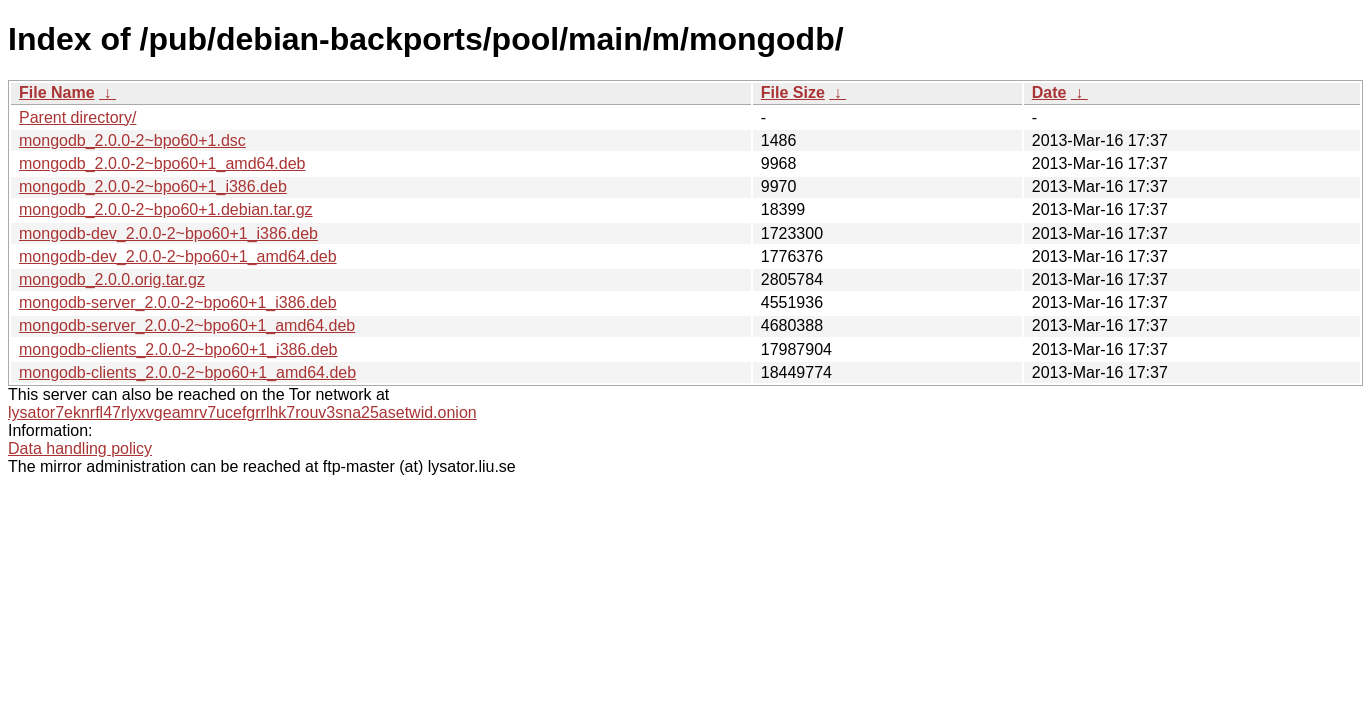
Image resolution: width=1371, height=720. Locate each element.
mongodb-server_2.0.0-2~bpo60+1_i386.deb (178, 302)
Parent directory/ (77, 117)
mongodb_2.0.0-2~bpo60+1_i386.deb (153, 186)
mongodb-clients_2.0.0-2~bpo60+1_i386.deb (178, 349)
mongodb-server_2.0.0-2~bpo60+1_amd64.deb (187, 325)
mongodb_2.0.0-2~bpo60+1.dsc (132, 140)
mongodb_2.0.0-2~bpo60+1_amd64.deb (162, 163)
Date (1049, 92)
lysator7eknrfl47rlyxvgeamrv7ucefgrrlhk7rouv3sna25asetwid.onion (242, 412)
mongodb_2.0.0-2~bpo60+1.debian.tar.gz (166, 209)
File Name (57, 92)
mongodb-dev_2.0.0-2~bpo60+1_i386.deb (168, 233)
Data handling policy (80, 448)
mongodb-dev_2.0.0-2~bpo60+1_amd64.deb (178, 256)
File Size (793, 92)
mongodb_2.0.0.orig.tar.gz (112, 279)
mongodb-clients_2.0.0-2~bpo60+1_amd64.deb (187, 372)
